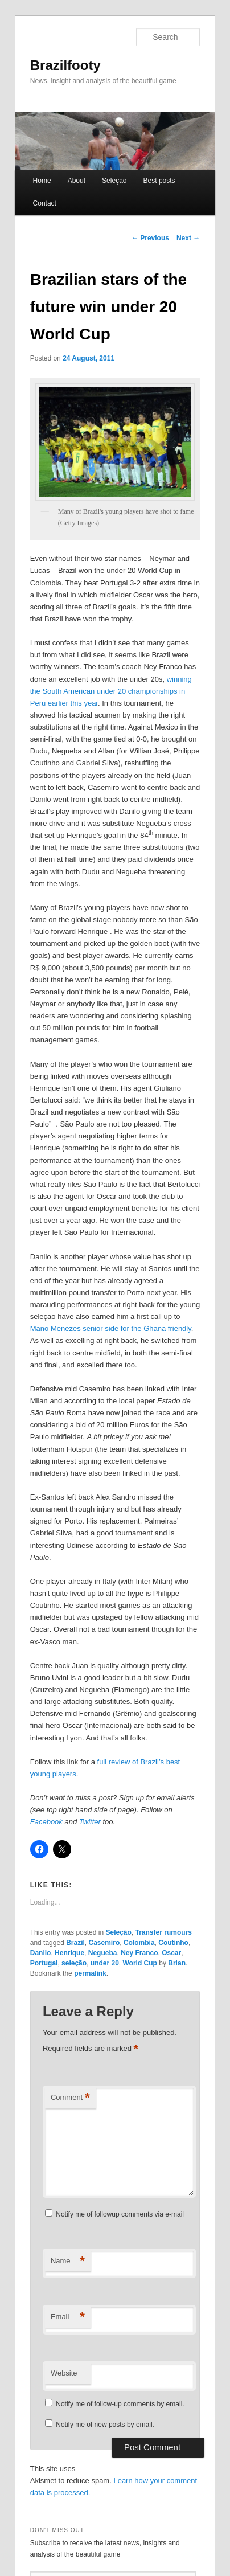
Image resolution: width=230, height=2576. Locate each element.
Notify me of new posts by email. (105, 2424)
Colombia (139, 1943)
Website (64, 2373)
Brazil (75, 1943)
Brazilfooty (65, 65)
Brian (177, 1963)
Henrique (69, 1953)
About (76, 181)
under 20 (105, 1963)
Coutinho (173, 1943)
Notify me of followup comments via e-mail (120, 2214)
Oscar (171, 1953)
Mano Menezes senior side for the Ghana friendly (110, 1328)
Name (68, 2261)
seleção (74, 1963)
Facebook (46, 1821)
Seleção (114, 181)
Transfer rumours (163, 1932)
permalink (90, 1973)
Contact (44, 203)
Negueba (102, 1953)
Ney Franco (139, 1953)
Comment (70, 2098)
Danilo (40, 1953)
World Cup (140, 1963)
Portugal (44, 1963)
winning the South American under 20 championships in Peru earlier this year (111, 691)
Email (68, 2317)
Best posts (159, 181)
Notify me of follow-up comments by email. (120, 2404)
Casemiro (104, 1943)
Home (42, 181)
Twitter (90, 1821)
